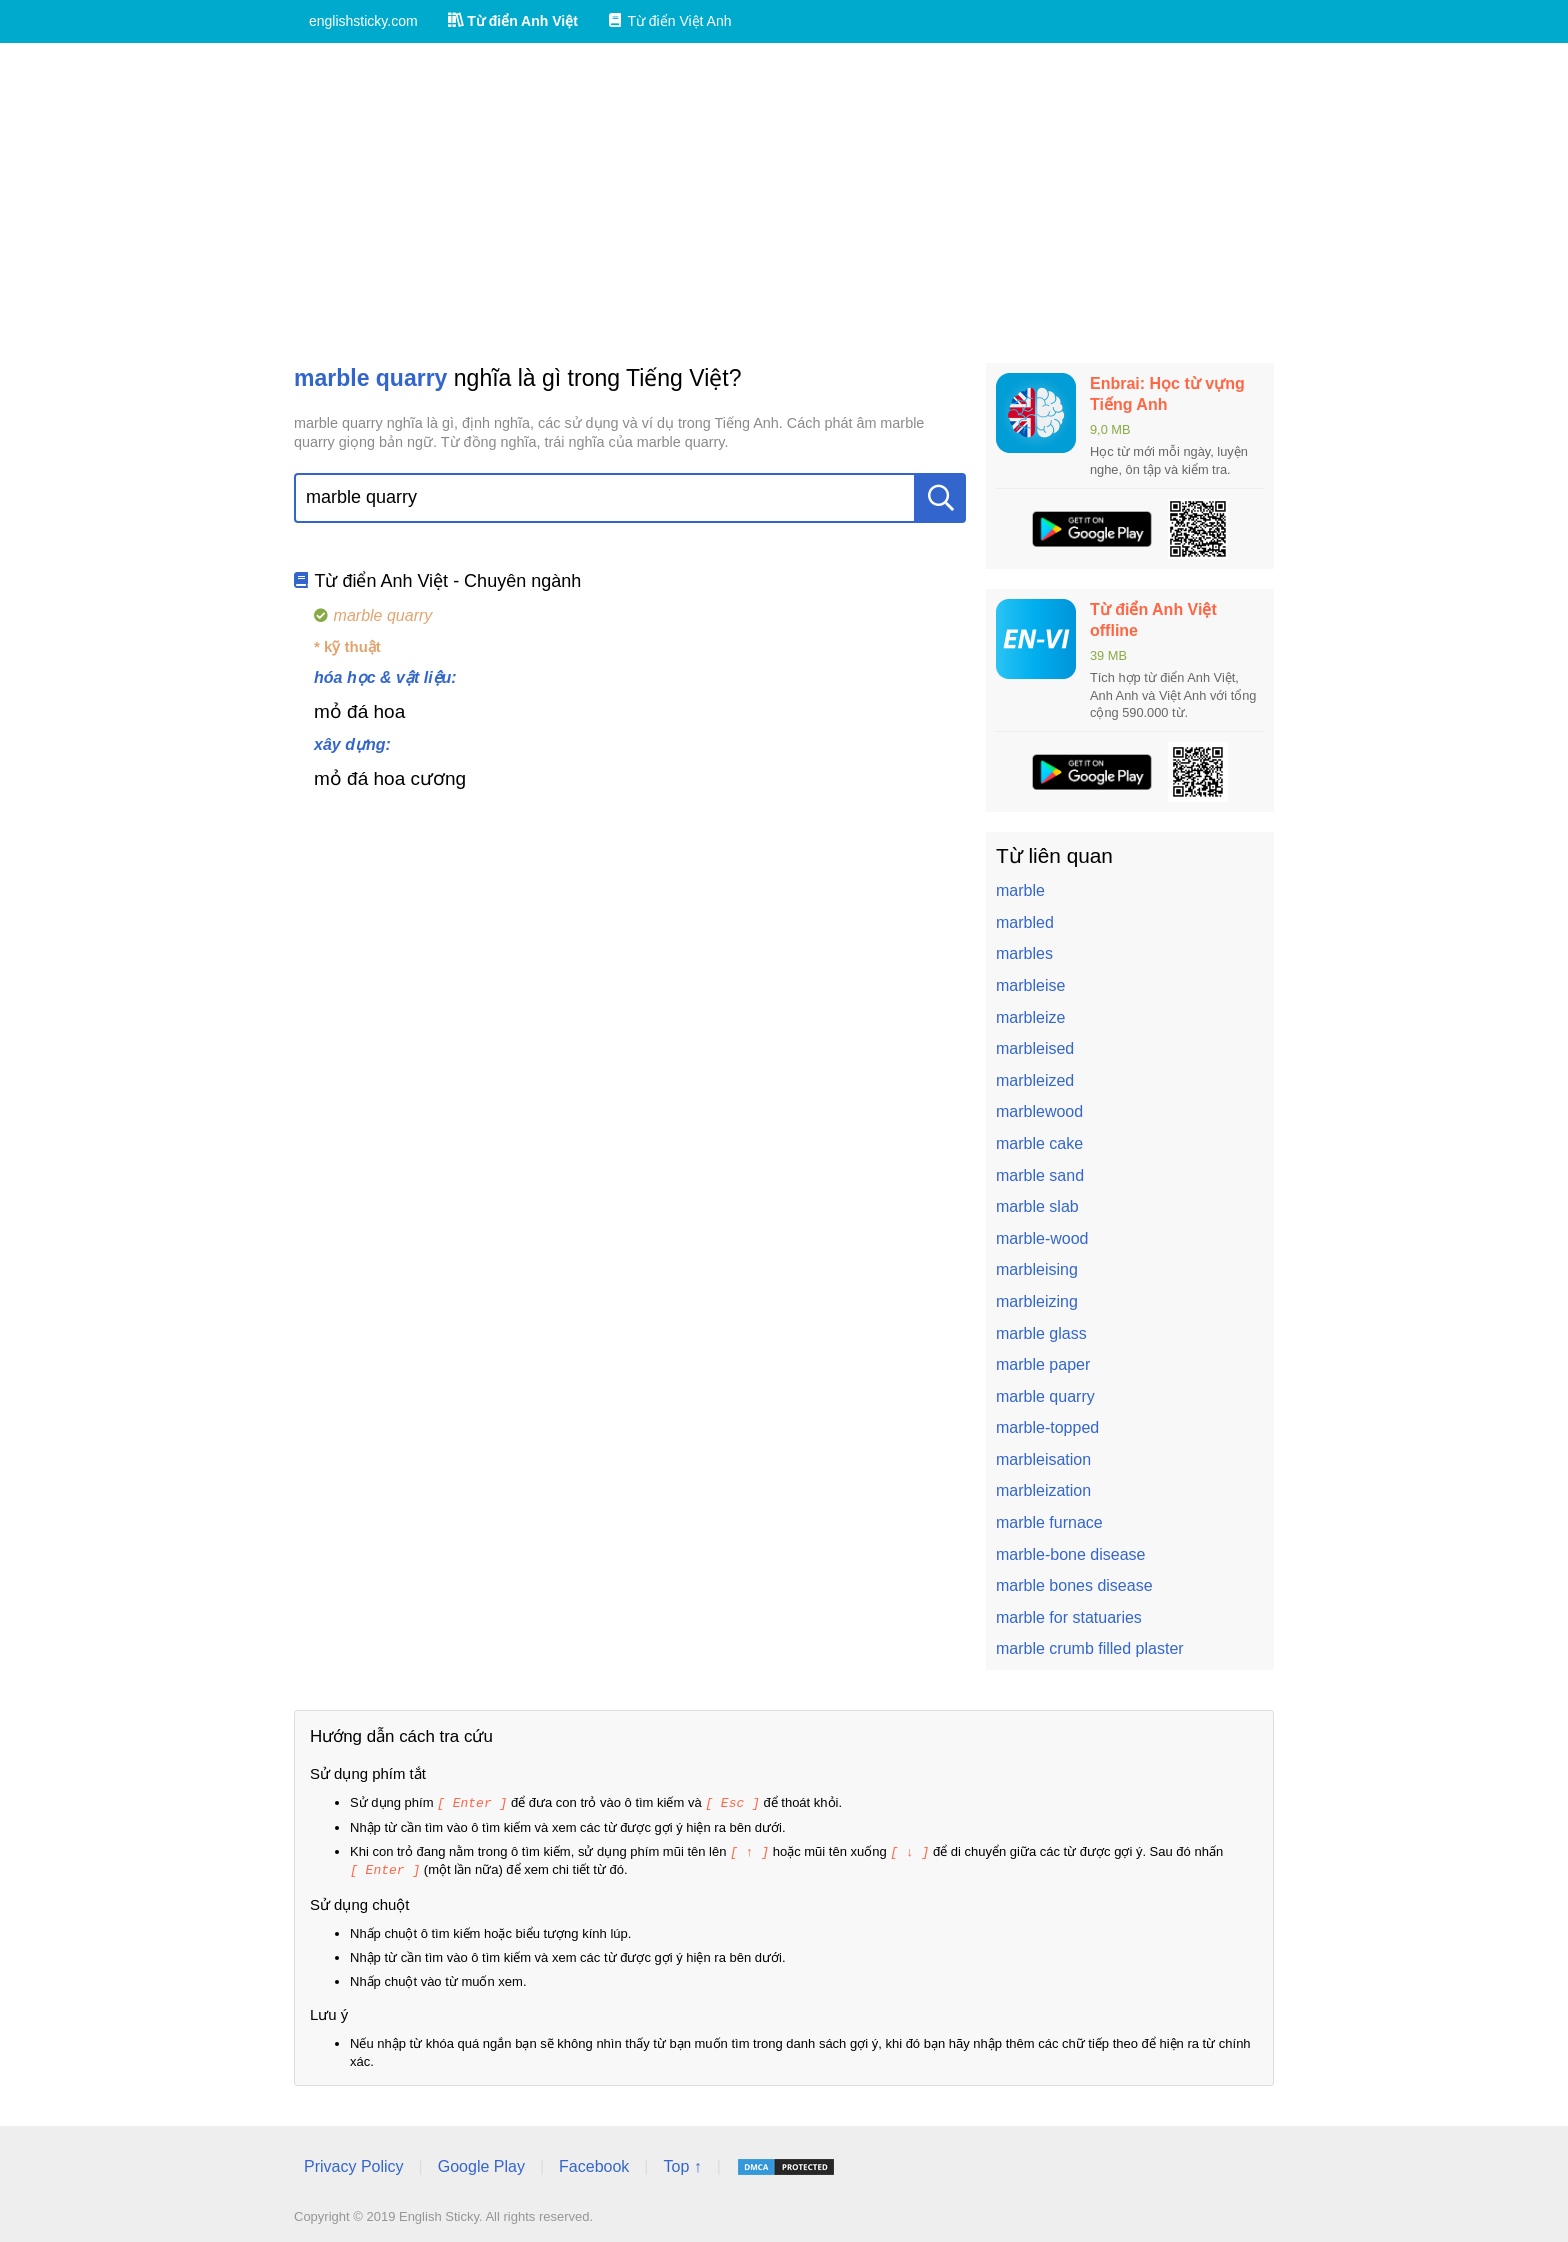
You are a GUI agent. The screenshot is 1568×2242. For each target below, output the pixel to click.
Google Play (481, 2163)
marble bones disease (1074, 1585)
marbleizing (1037, 1301)
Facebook (594, 2163)
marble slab (1037, 1206)
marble (1020, 890)
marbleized (1035, 1080)
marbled (1025, 922)
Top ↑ (682, 2163)
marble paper (1043, 1364)
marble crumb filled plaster (1090, 1648)
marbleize (1030, 1017)
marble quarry (1045, 1396)
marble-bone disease (1070, 1554)
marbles (1024, 953)
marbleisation (1043, 1459)
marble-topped (1047, 1427)
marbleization (1043, 1490)
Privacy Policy (354, 2163)
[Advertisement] (784, 203)
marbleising (1037, 1269)
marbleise (1030, 985)
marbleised (1035, 1048)
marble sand (1040, 1175)
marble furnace (1049, 1522)
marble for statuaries (1069, 1617)
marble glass (1041, 1333)
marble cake (1039, 1143)
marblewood (1039, 1111)
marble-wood (1042, 1238)
